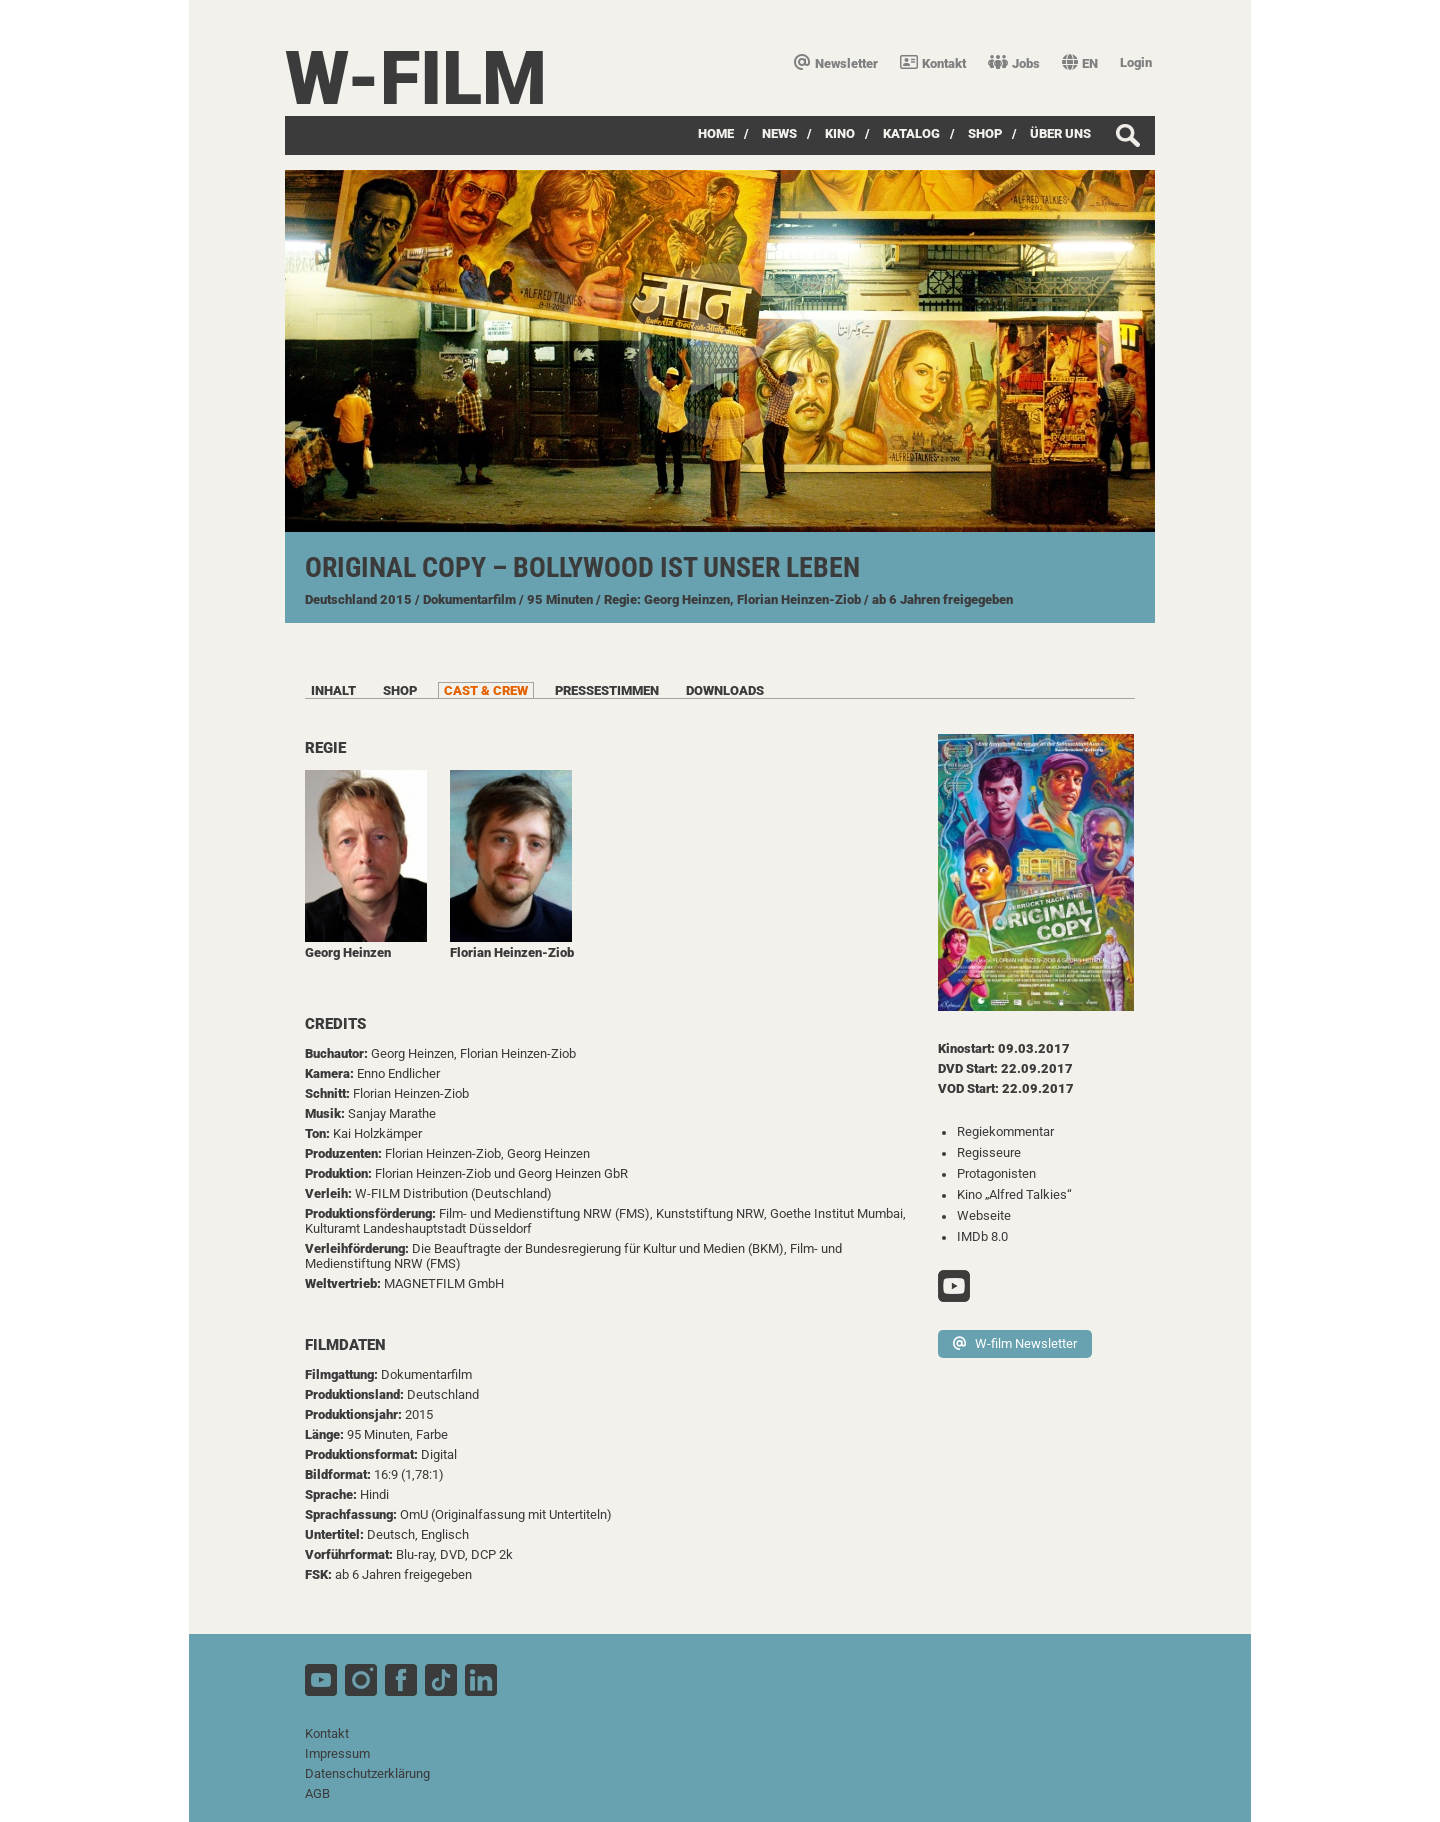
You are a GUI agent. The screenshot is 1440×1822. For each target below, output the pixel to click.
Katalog (911, 133)
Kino (840, 133)
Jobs (1014, 63)
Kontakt (933, 63)
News (779, 133)
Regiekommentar (1005, 1131)
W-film (416, 78)
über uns (1060, 133)
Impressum (337, 1753)
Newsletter (836, 63)
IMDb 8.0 (982, 1236)
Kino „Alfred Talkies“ (1014, 1194)
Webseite (984, 1215)
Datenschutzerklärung (367, 1773)
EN (1080, 63)
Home (716, 133)
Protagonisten (996, 1173)
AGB (317, 1793)
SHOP (985, 133)
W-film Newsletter (1015, 1343)
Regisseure (989, 1152)
